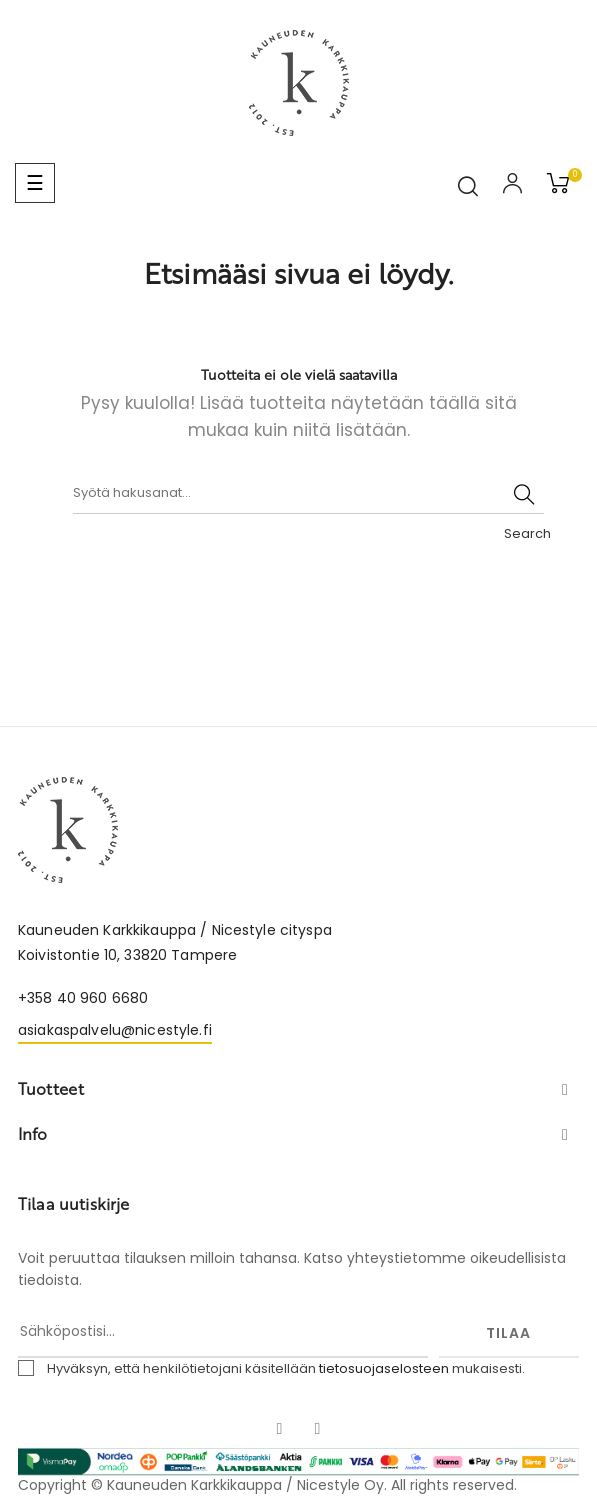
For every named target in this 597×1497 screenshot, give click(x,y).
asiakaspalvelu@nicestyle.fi (115, 1030)
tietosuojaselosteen (384, 1368)
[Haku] (308, 494)
